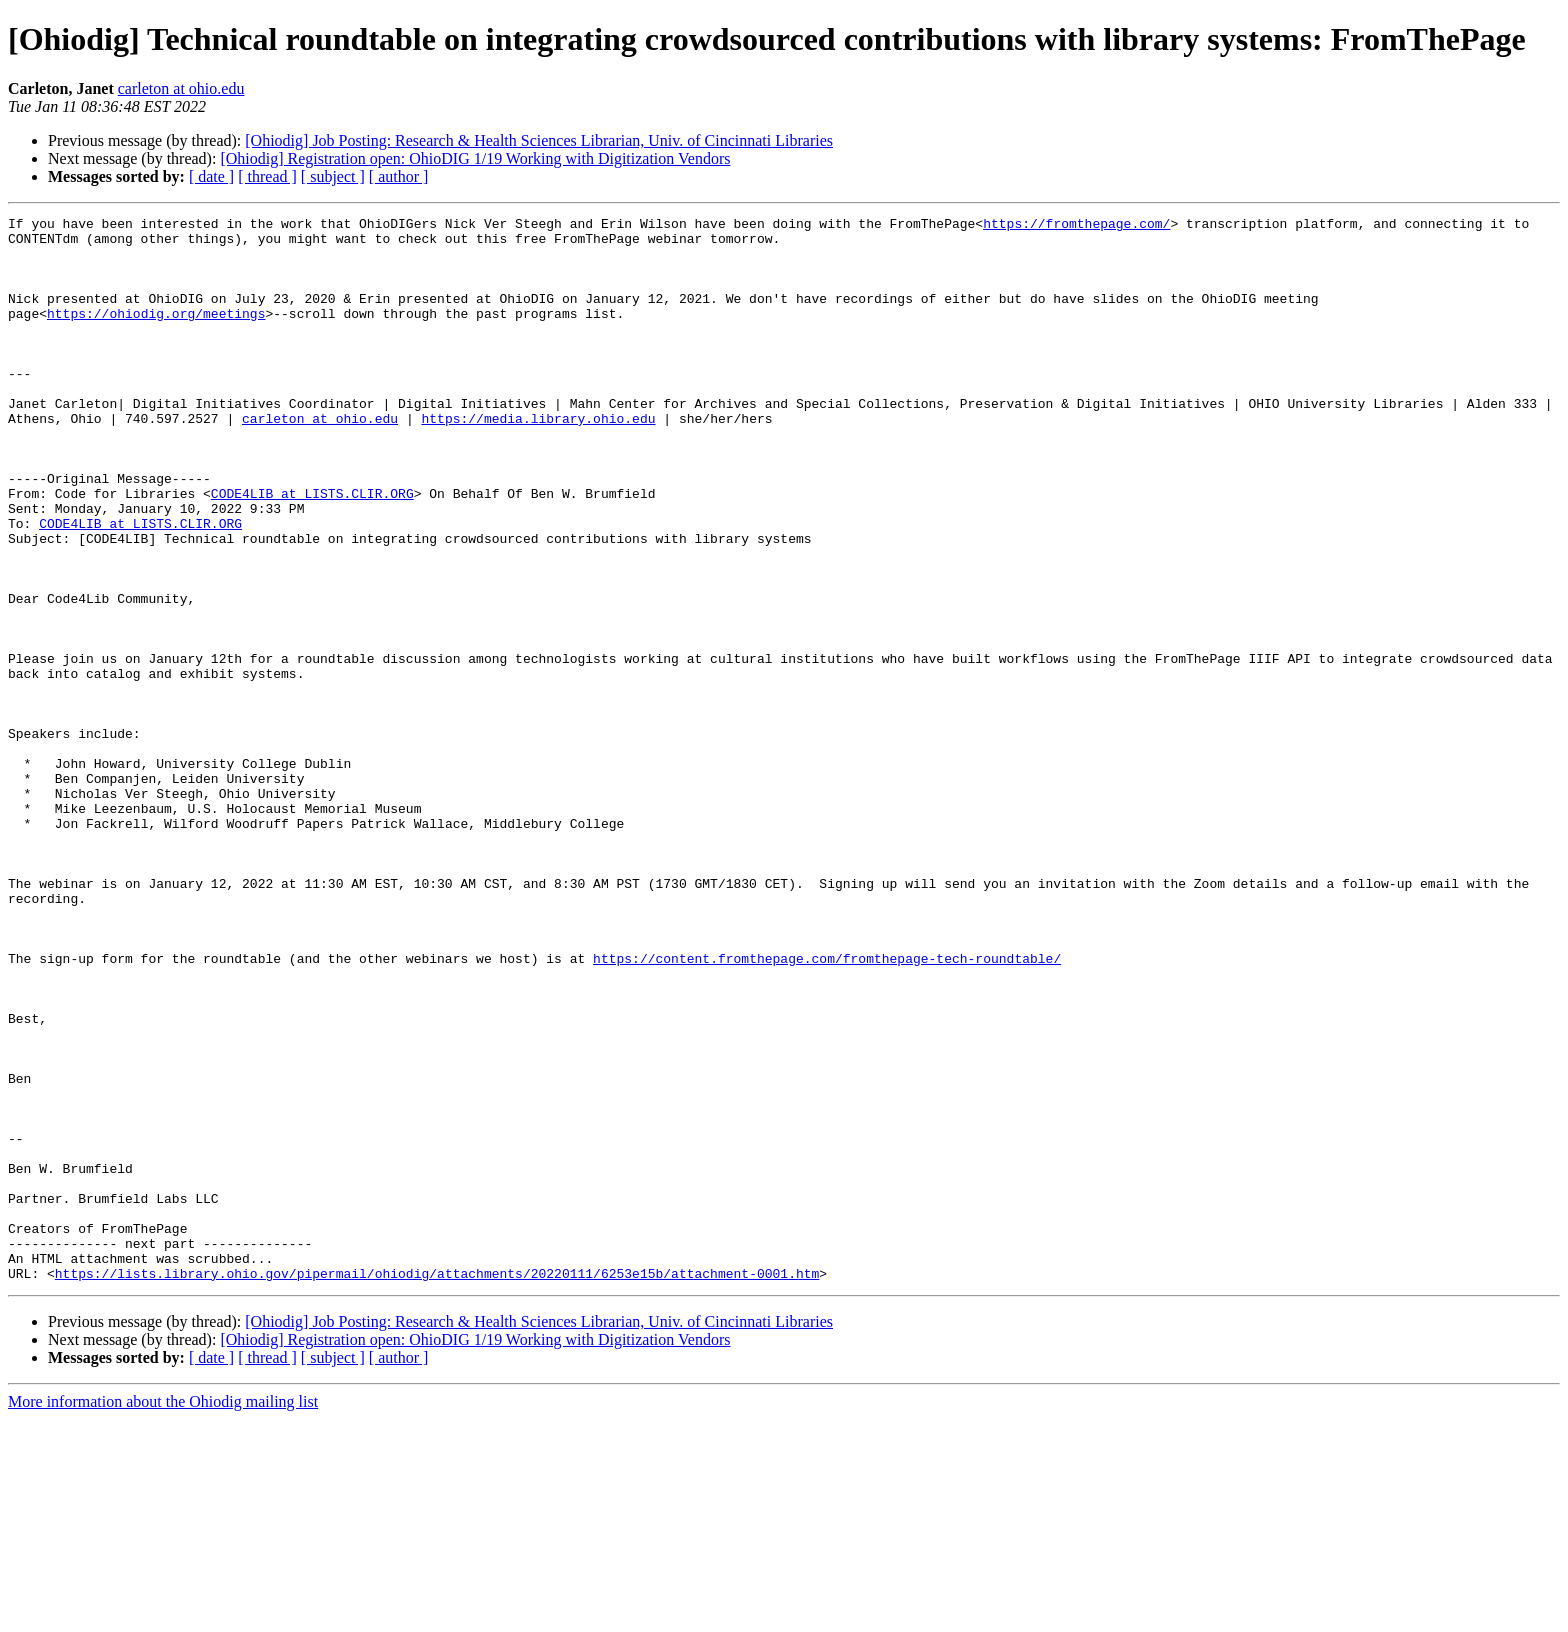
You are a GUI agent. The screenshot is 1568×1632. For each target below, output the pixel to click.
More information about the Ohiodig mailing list (163, 1614)
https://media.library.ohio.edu (538, 460)
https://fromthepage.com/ (1076, 226)
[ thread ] (267, 176)
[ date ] (211, 176)
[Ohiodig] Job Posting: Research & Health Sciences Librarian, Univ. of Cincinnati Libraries (539, 140)
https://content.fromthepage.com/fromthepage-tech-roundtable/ (827, 1108)
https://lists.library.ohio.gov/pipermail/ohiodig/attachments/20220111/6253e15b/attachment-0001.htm (437, 1486)
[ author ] (399, 176)
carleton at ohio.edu (181, 88)
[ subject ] (333, 176)
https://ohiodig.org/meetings (156, 334)
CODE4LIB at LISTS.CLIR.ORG (312, 550)
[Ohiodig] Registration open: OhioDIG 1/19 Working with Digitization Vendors (475, 158)
